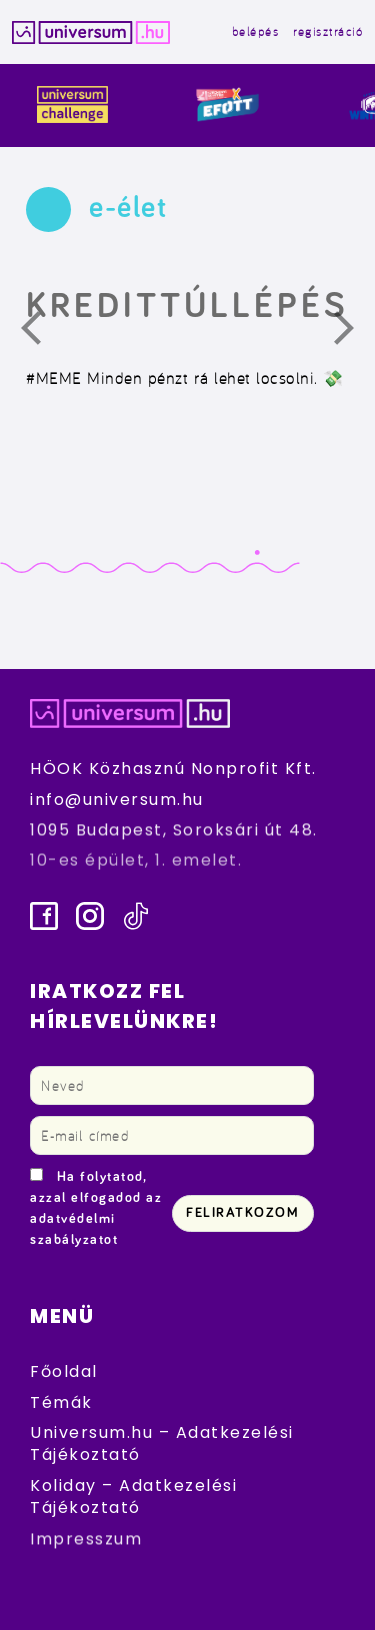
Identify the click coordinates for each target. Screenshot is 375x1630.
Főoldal (64, 1371)
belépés (256, 31)
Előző (43, 333)
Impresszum (86, 1538)
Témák (61, 1402)
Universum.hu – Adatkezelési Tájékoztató (162, 1443)
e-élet (128, 208)
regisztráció (328, 31)
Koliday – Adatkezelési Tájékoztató (133, 1496)
